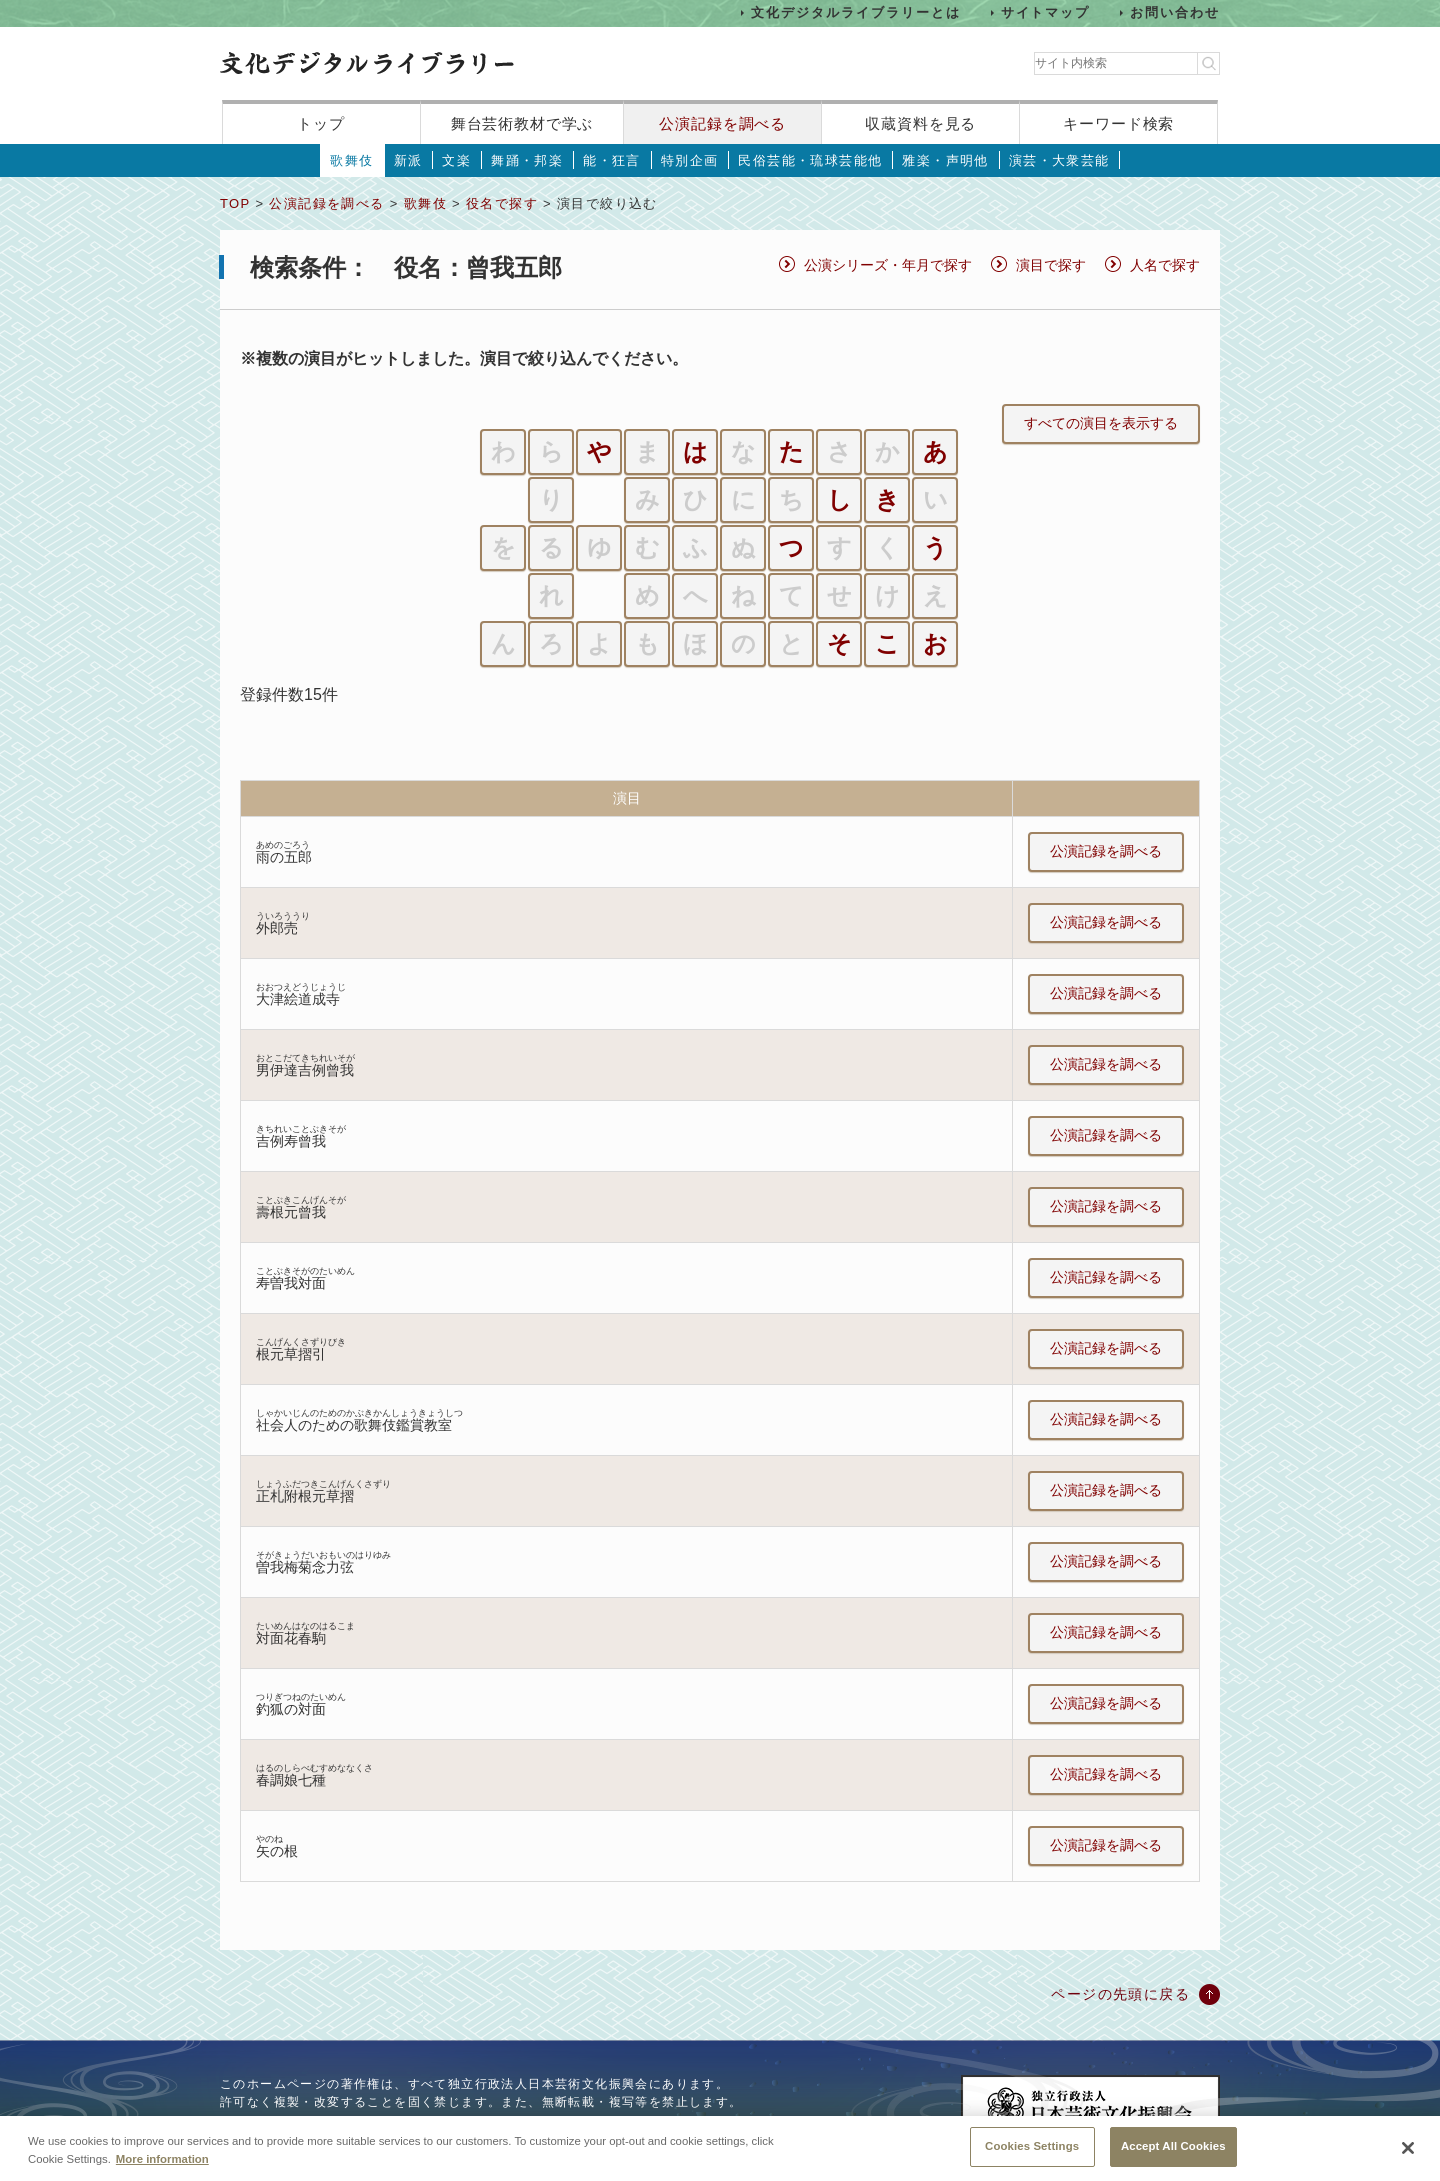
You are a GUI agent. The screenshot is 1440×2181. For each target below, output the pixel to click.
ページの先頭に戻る (1120, 1994)
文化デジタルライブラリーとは (855, 12)
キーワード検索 (1118, 123)
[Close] (1408, 2158)
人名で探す (1165, 265)
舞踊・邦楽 (527, 160)
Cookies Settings (1032, 2156)
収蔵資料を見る (920, 123)
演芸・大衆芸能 (1059, 160)
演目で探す (1051, 265)
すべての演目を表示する (1101, 423)
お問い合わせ (1175, 12)
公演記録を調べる (722, 123)
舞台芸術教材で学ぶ (522, 123)
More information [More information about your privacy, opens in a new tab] (162, 2168)
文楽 (456, 160)
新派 (408, 160)
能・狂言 (612, 160)
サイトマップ (1046, 12)
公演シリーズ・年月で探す (888, 265)
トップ (321, 123)
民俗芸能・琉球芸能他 (810, 160)
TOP (235, 203)
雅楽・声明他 (945, 160)
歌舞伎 (351, 160)
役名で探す (502, 203)
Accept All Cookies (1173, 2156)
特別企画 (690, 160)
